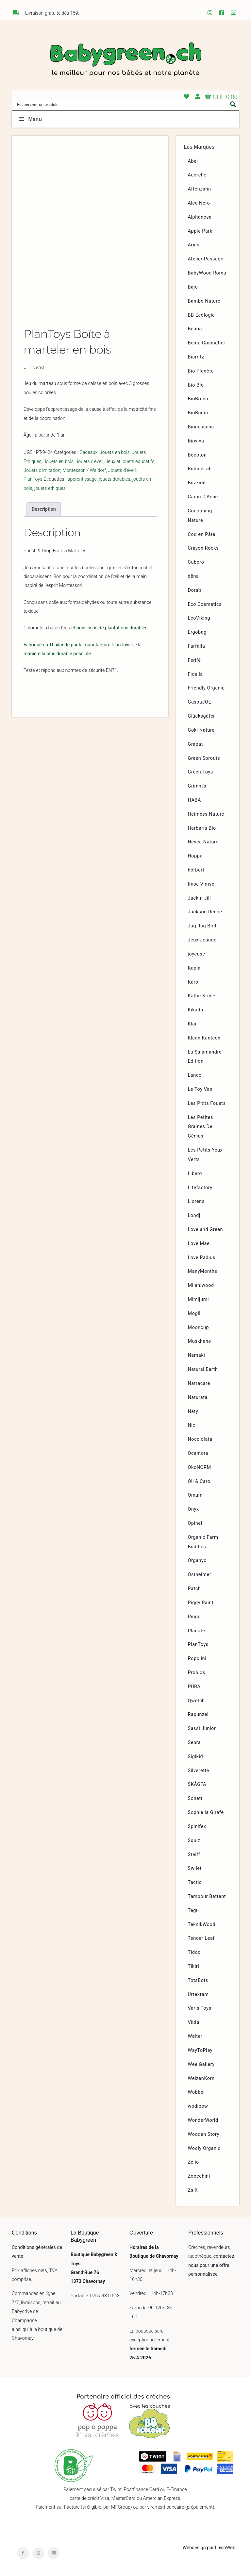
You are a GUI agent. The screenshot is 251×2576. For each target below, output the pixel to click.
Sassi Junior (202, 1728)
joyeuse (196, 954)
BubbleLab (200, 469)
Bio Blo (196, 385)
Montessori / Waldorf (84, 470)
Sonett (195, 1798)
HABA (194, 800)
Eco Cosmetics (205, 604)
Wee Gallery (201, 2064)
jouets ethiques (50, 488)
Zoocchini (199, 2176)
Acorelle (197, 175)
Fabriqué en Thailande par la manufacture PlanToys (77, 645)
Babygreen (125, 60)
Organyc (197, 1560)
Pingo (194, 1617)
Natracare (199, 1383)
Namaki (196, 1355)
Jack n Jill (199, 898)
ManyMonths (202, 1271)
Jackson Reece (205, 912)
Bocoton (197, 455)
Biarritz (196, 357)
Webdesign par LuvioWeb (209, 2548)
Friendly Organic (206, 688)
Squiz (194, 1840)
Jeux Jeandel (203, 940)
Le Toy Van (200, 1089)
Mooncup (198, 1327)
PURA (194, 1686)
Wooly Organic (204, 2148)
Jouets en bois (115, 452)
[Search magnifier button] (233, 104)
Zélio (193, 2162)
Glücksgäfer (201, 716)
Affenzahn (199, 189)
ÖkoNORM (199, 1467)
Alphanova (200, 217)
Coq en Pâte (201, 534)
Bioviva (196, 441)
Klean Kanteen (204, 1038)
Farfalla (196, 646)
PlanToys (33, 479)
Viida (193, 2022)
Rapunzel (198, 1714)
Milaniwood (201, 1285)
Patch (194, 1588)
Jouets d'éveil (89, 461)
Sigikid (195, 1756)
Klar (192, 1024)
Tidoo (194, 1952)
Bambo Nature (204, 301)
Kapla (194, 968)
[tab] (43, 509)
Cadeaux (88, 452)
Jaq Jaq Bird (202, 926)
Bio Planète (201, 371)
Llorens (196, 1201)
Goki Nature (201, 730)
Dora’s (195, 590)
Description (44, 509)
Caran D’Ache (203, 497)
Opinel (195, 1523)
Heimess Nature (206, 814)
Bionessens (201, 427)
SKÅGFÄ (197, 1784)
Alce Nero (199, 203)
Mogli (194, 1313)
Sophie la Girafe (206, 1812)
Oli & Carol (200, 1481)
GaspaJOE (199, 702)
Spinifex (197, 1826)
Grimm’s (197, 786)
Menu (30, 119)
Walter (195, 2036)
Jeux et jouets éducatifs (130, 461)
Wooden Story (204, 2134)
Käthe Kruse (201, 996)
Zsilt (193, 2190)
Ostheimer (199, 1574)
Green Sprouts (204, 758)
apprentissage (82, 479)
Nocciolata (200, 1439)
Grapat (195, 744)
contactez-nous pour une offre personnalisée (211, 2265)
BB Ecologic (201, 315)
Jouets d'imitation (42, 470)
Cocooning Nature (200, 515)
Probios (196, 1672)
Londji (195, 1215)
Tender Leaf (201, 1938)
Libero (195, 1173)
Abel (193, 161)
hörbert (196, 870)
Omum (195, 1495)
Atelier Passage (206, 259)
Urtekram (198, 1994)
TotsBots (198, 1980)
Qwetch (196, 1700)
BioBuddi (198, 413)
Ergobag (197, 632)
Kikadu (195, 1010)
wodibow (198, 2106)
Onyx (193, 1509)
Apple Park (200, 231)
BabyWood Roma (207, 273)
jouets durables (114, 479)
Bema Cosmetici (206, 343)
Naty (193, 1411)
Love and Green (205, 1229)
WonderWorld (203, 2120)
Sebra (194, 1742)
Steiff (194, 1854)
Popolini (197, 1658)
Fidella (195, 674)
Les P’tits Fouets (207, 1103)
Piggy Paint (201, 1602)
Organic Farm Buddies (203, 1542)
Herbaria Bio (202, 828)
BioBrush (198, 399)
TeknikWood (202, 1924)
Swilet (195, 1868)
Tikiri (193, 1966)
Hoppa (195, 856)
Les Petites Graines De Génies (200, 1127)
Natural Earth (203, 1369)
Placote (196, 1631)
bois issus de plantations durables (112, 628)
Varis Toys (199, 2008)
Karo (193, 982)
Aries (194, 245)
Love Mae (199, 1243)
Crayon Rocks (203, 548)
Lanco (195, 1075)
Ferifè (194, 660)
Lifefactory (200, 1187)
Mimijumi (198, 1299)
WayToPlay (200, 2050)
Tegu (193, 1910)
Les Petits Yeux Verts (205, 1154)
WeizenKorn (201, 2078)
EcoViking (199, 618)
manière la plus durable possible (57, 653)
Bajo (193, 287)
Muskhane (199, 1341)
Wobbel (196, 2092)
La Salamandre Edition (205, 1056)
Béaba (195, 329)
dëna (193, 576)
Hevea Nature (203, 842)
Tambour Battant (207, 1896)
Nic (191, 1425)
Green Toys (200, 772)
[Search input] (121, 104)
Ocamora (198, 1453)
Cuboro (196, 562)
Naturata (198, 1397)
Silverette (198, 1770)
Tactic (195, 1882)
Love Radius (201, 1257)
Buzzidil (197, 483)
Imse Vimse (201, 884)
